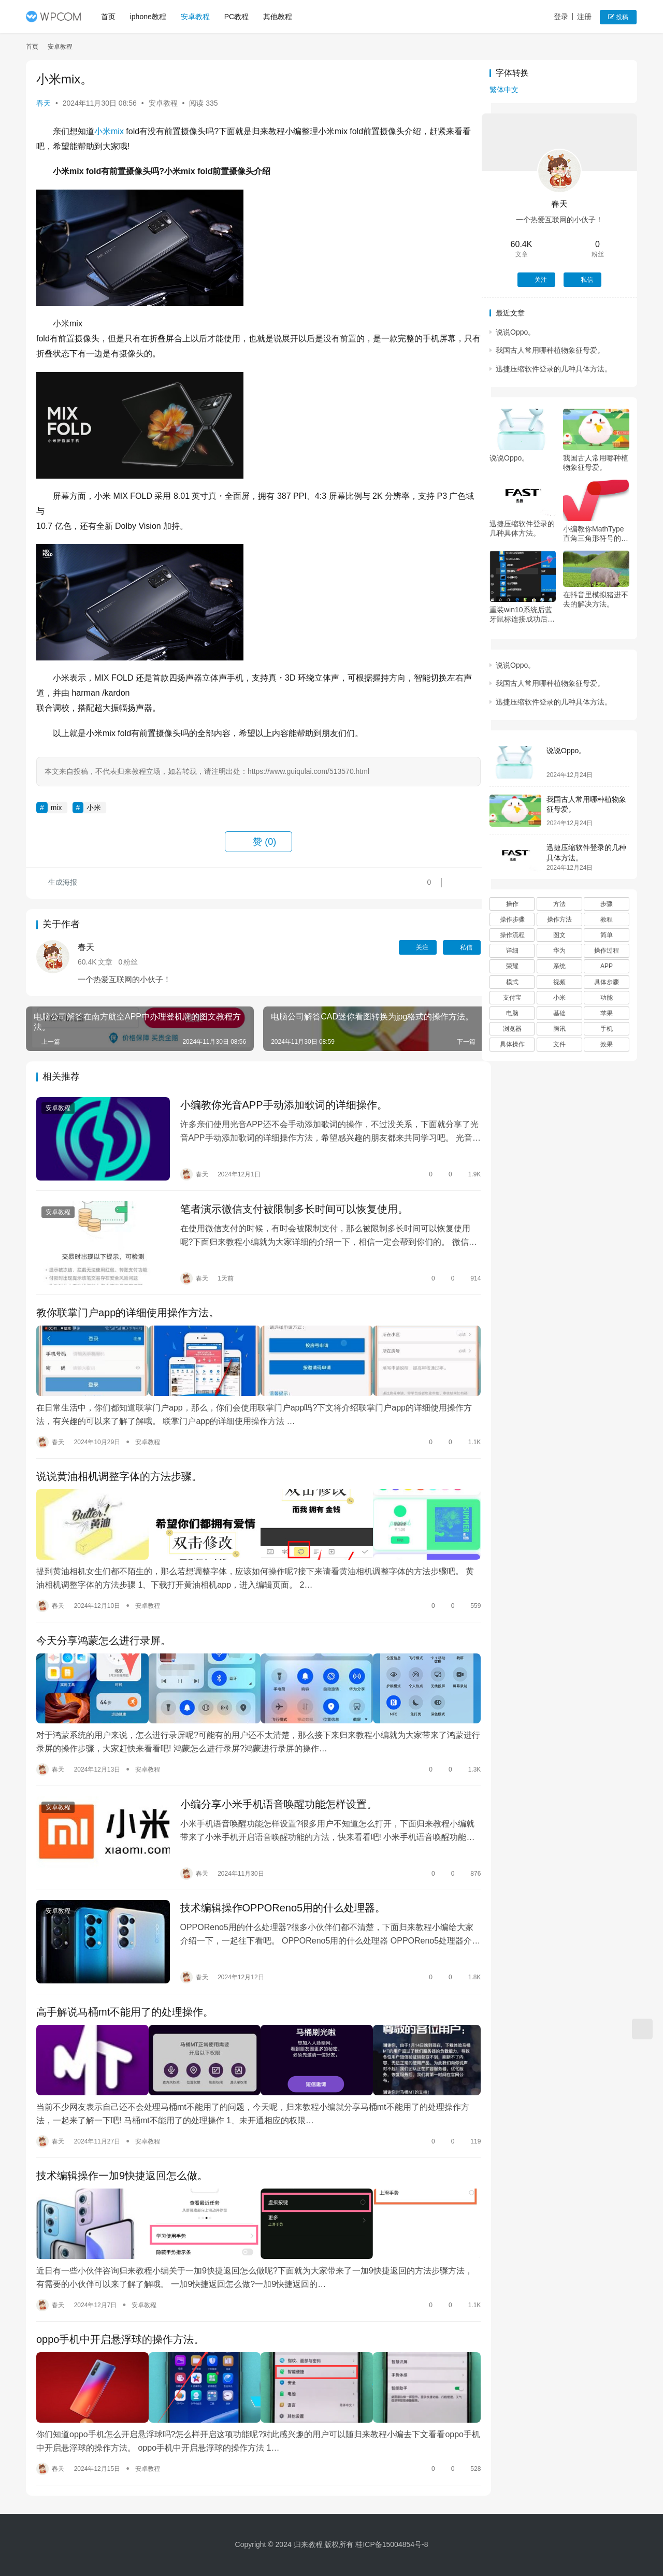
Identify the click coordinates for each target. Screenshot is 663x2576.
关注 (398, 947)
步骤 (606, 904)
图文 (559, 935)
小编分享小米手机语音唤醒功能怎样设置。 (272, 1783)
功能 (606, 997)
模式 (512, 982)
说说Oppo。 (515, 332)
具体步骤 (606, 982)
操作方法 (559, 919)
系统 (559, 966)
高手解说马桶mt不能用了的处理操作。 (124, 1984)
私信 (442, 947)
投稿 (619, 17)
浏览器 (512, 1028)
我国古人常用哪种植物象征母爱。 (550, 350)
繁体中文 (503, 89)
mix (117, 131)
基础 (559, 1013)
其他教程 (279, 16)
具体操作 (512, 1044)
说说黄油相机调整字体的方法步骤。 (119, 1465)
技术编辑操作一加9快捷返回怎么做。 (122, 2143)
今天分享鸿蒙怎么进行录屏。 (103, 1624)
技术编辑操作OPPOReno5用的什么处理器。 (277, 1884)
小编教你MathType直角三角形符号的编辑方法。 (595, 534)
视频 (559, 982)
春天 (43, 103)
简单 (606, 935)
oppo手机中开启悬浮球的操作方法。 (120, 2302)
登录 (561, 16)
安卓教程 (196, 16)
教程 (606, 919)
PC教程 (237, 16)
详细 (512, 950)
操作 (512, 904)
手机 (606, 1028)
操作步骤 (512, 919)
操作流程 (512, 935)
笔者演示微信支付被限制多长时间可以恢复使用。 (288, 1206)
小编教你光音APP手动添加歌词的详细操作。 (277, 1105)
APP (606, 966)
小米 (102, 131)
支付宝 (512, 997)
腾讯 (559, 1028)
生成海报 (57, 883)
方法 (559, 904)
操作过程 (606, 950)
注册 (585, 16)
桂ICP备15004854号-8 (391, 2544)
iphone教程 (149, 16)
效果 (606, 1044)
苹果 (606, 1013)
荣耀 (512, 966)
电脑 (512, 1013)
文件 (559, 1044)
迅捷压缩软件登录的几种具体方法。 (554, 369)
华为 (559, 950)
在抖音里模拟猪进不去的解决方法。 (595, 599)
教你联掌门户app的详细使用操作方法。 (127, 1307)
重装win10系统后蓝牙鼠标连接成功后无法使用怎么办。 (522, 615)
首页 (109, 16)
